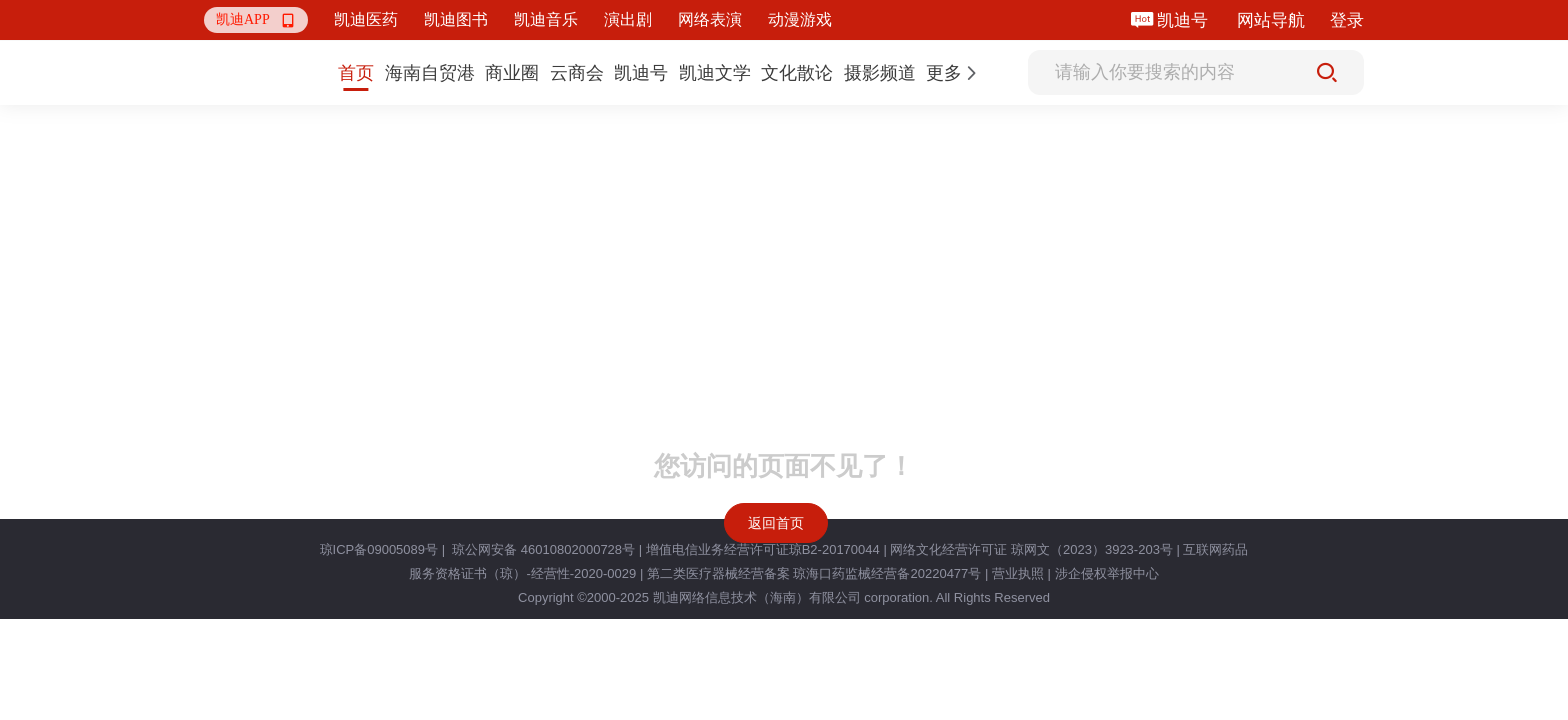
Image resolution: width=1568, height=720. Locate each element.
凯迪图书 (456, 19)
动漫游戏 (800, 19)
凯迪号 (1184, 20)
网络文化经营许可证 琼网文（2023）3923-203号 (1031, 549)
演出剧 (628, 19)
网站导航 (1271, 20)
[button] (256, 20)
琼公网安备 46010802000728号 (542, 549)
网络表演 (710, 19)
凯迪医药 (366, 19)
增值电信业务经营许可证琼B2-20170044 (763, 549)
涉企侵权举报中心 (1107, 573)
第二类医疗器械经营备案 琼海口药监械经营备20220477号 (814, 573)
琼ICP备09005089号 (379, 549)
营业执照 (1018, 573)
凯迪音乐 (546, 19)
